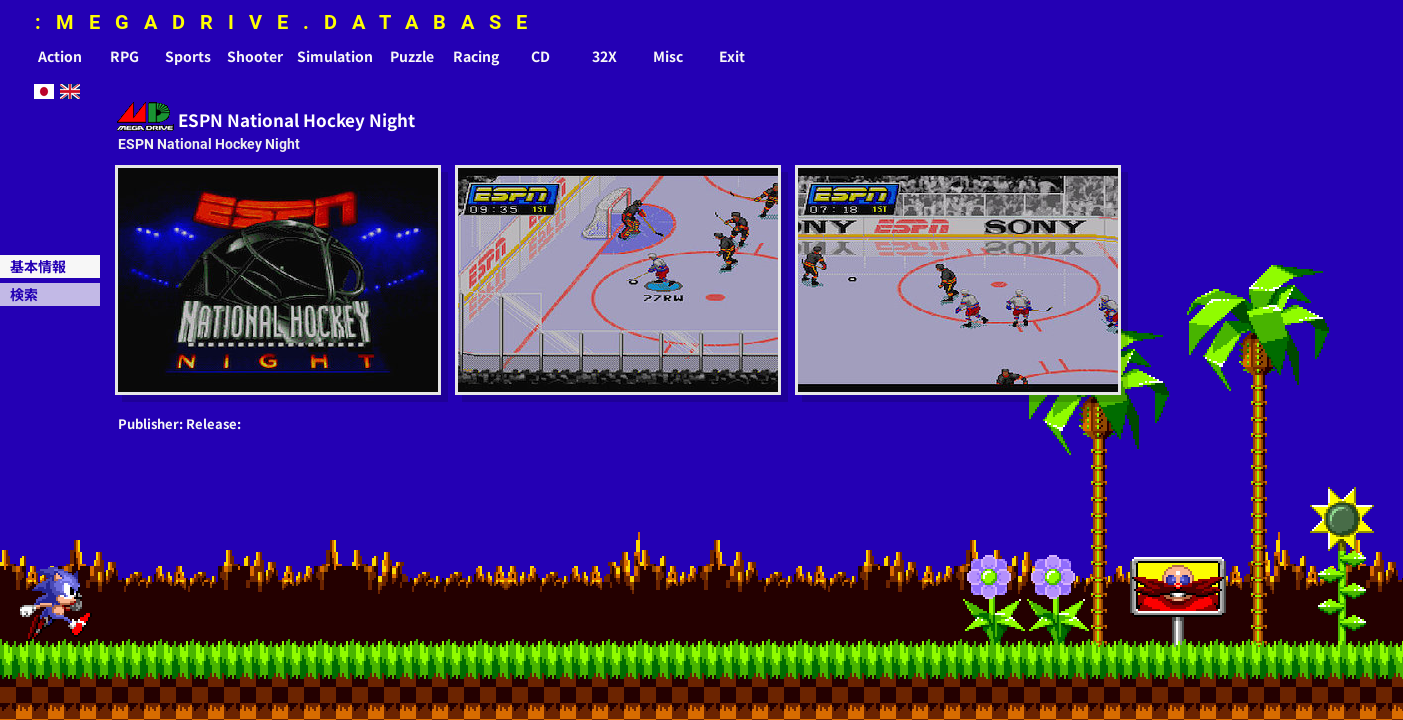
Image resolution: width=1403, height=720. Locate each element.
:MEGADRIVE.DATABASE (288, 22)
